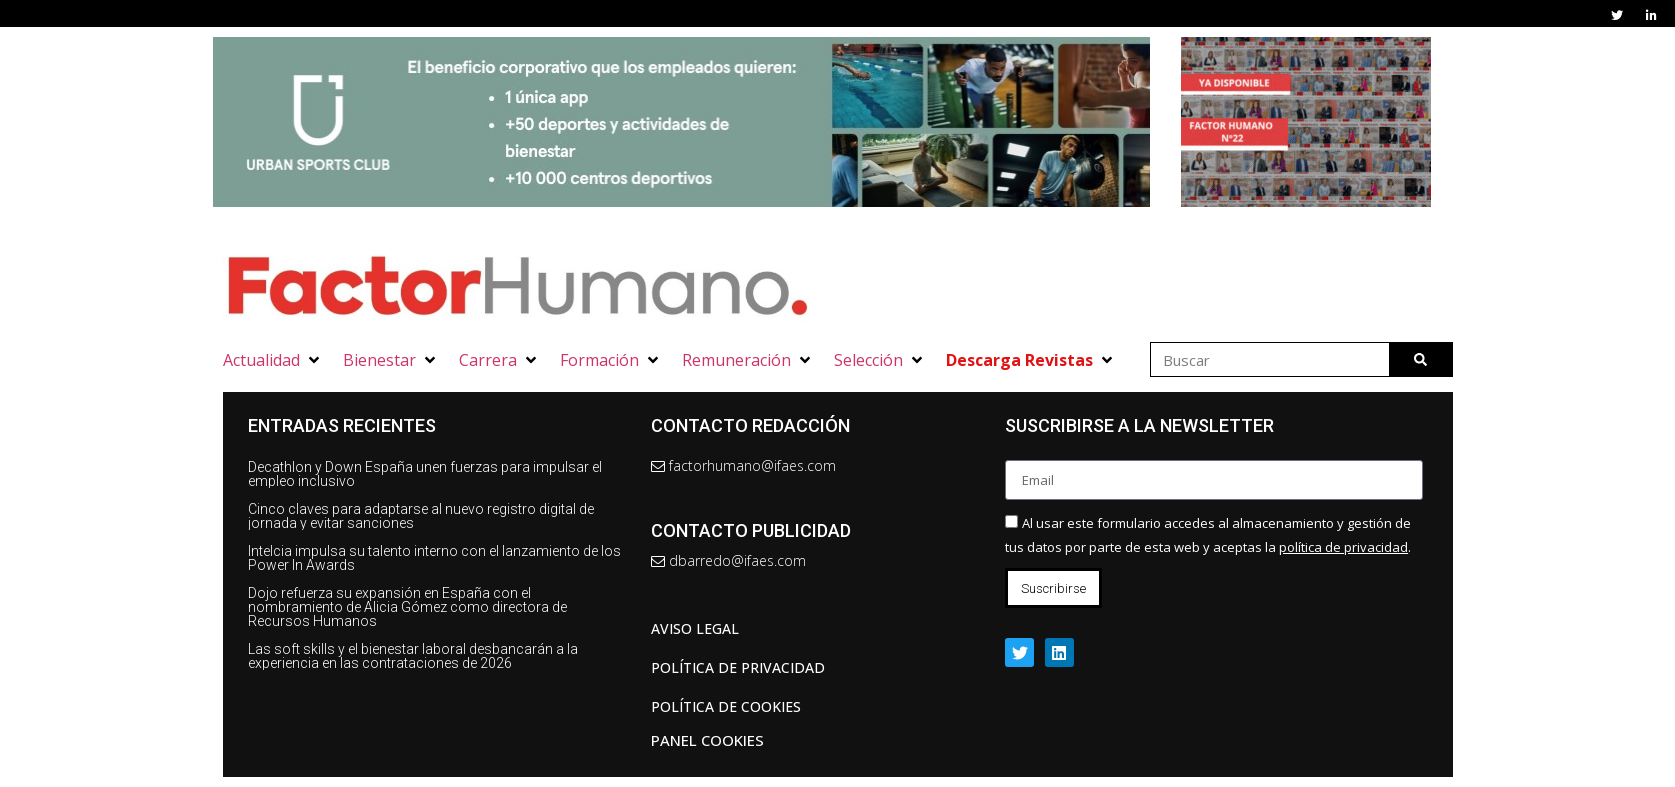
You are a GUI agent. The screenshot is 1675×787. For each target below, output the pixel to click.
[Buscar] (1420, 359)
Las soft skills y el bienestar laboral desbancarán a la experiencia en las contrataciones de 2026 (413, 656)
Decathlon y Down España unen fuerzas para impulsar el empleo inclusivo (425, 474)
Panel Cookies (707, 740)
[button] (273, 360)
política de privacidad (1343, 547)
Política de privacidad (738, 667)
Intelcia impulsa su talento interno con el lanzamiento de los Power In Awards (434, 558)
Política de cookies (726, 706)
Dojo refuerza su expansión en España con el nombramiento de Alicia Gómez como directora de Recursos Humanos (407, 607)
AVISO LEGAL (695, 628)
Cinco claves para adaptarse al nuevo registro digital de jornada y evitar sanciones (421, 516)
